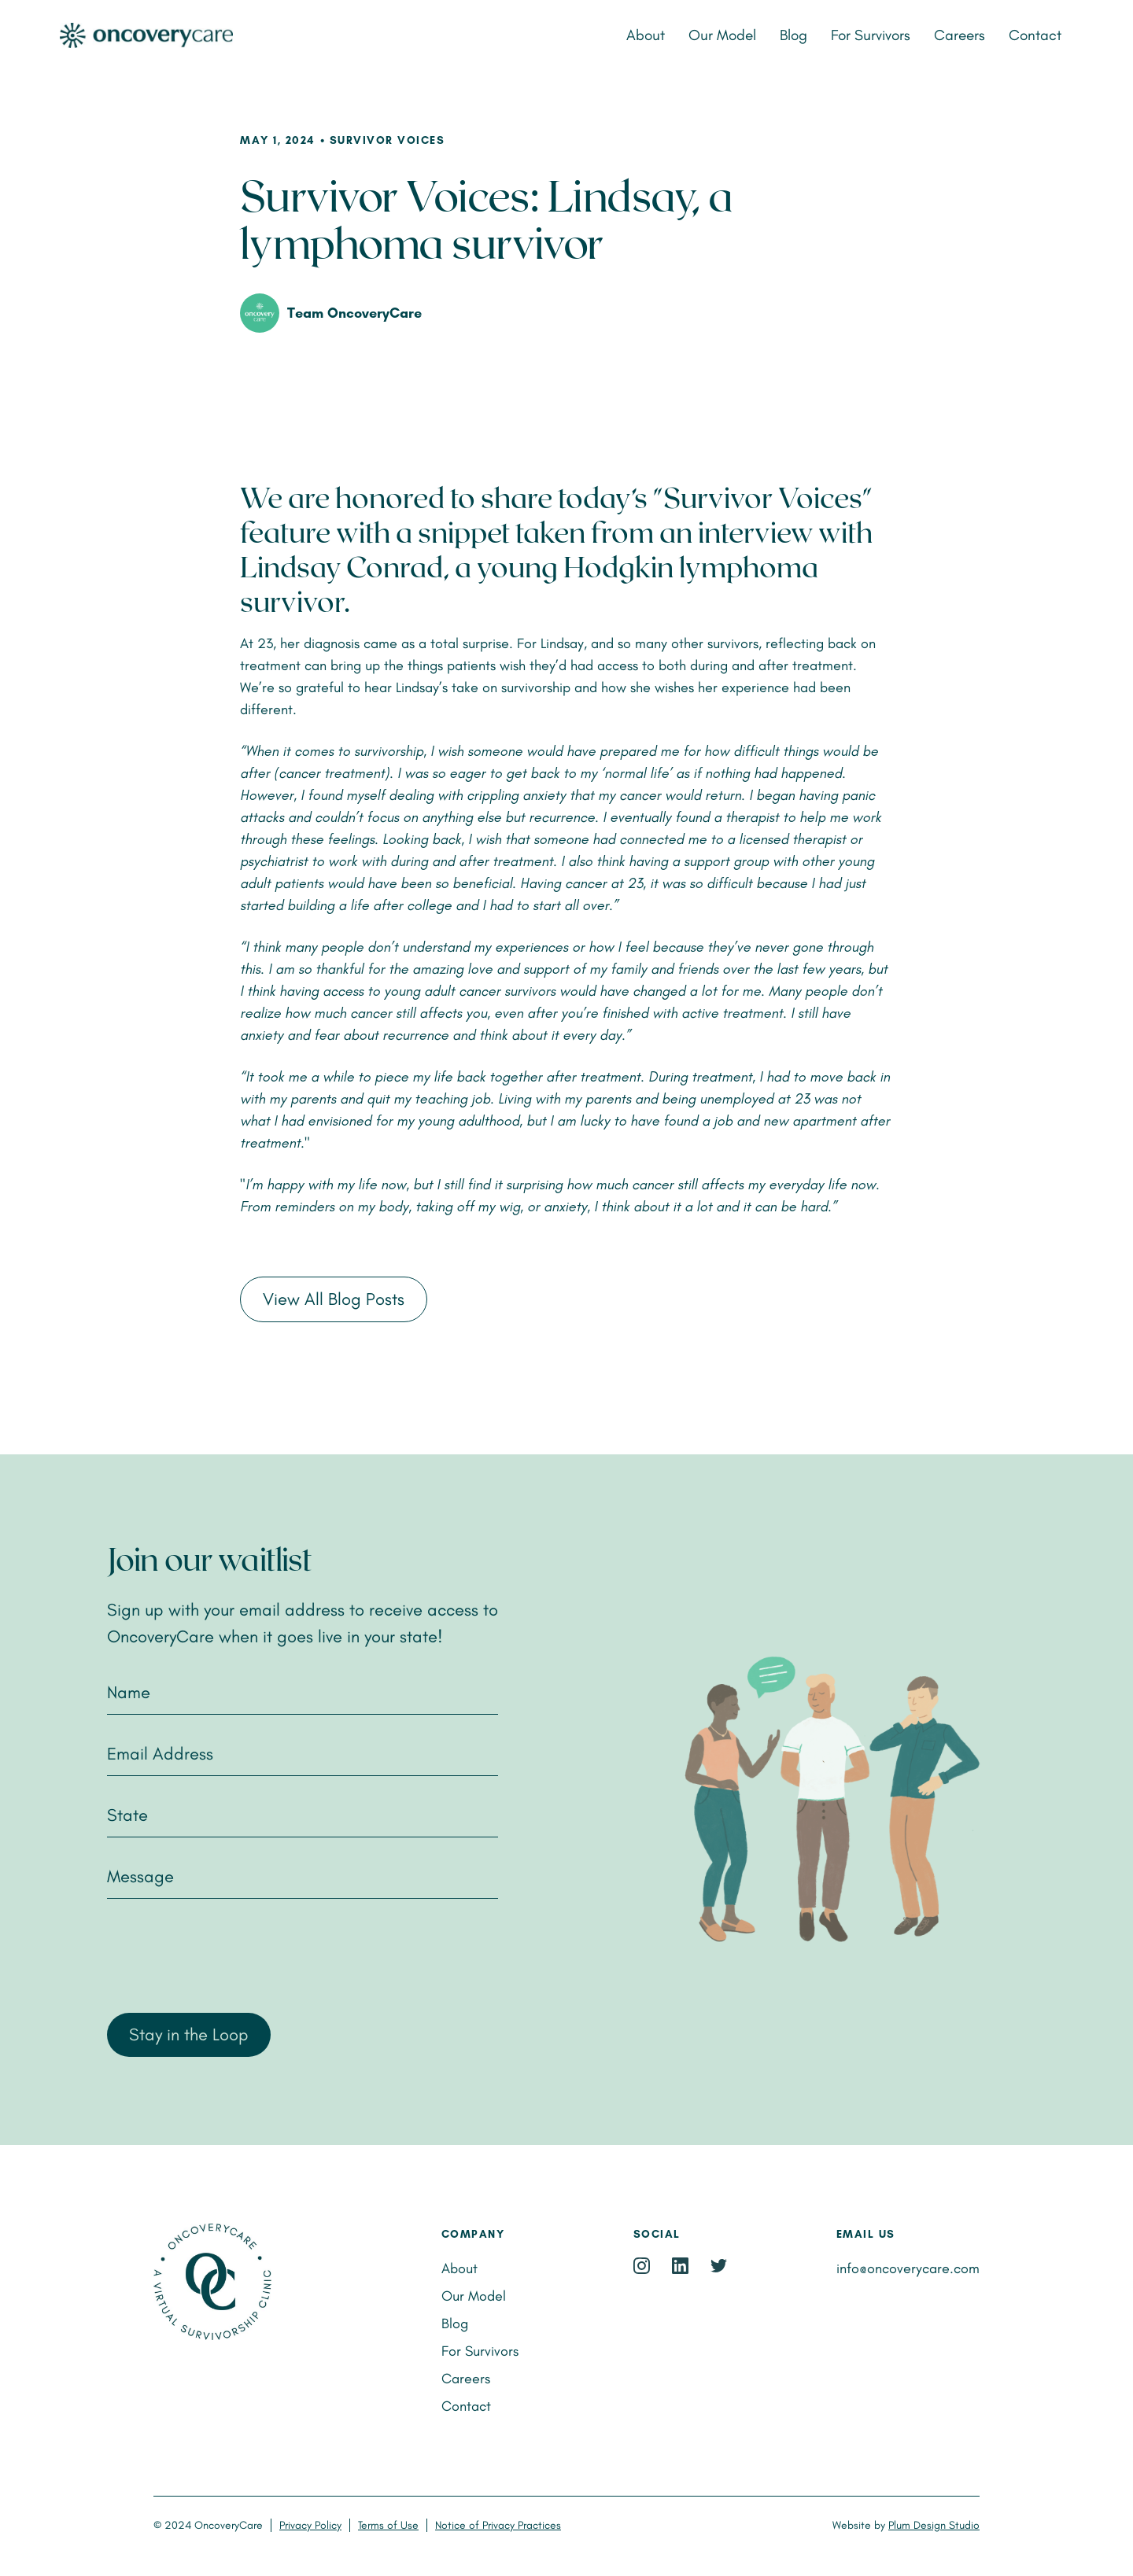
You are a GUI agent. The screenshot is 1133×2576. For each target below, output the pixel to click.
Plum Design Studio (934, 2525)
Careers (959, 35)
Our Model (722, 35)
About (645, 35)
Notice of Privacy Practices (498, 2525)
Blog (793, 35)
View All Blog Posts (333, 1299)
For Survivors (870, 35)
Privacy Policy (310, 2525)
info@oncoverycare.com (908, 2268)
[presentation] (226, 1954)
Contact (1035, 35)
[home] (223, 36)
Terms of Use (388, 2525)
